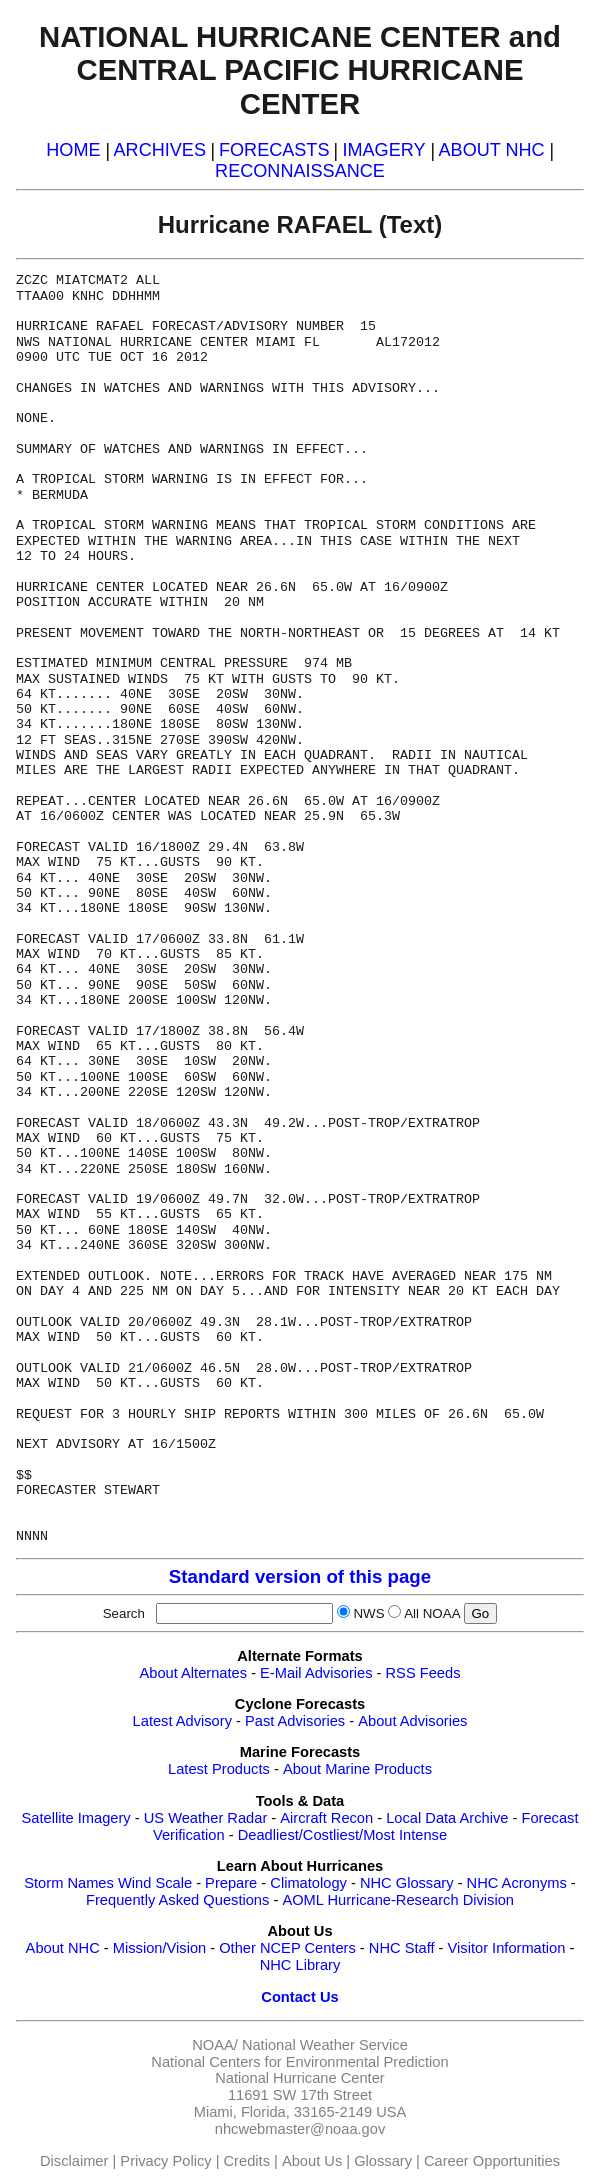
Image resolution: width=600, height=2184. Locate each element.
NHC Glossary (407, 1883)
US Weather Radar (206, 1818)
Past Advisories (295, 1721)
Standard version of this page (300, 1576)
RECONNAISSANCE (300, 171)
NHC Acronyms (517, 1883)
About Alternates (194, 1673)
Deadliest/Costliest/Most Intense (342, 1835)
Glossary (383, 2161)
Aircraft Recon (326, 1818)
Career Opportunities (492, 2161)
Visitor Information (507, 1948)
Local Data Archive (447, 1818)
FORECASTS (274, 150)
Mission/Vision (159, 1948)
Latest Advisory (182, 1721)
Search (128, 1613)
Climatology (308, 1883)
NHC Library (300, 1965)
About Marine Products (357, 1769)
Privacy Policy (165, 2161)
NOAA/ (215, 2045)
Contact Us (299, 1997)
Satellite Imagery (76, 1818)
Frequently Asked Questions (177, 1900)
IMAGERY (383, 150)
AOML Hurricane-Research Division (398, 1900)
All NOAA (432, 1613)
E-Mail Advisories (316, 1673)
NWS (368, 1613)
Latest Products (219, 1769)
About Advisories (412, 1721)
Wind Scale (155, 1883)
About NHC (63, 1948)
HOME (73, 150)
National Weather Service (325, 2045)
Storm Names (69, 1883)
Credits (247, 2161)
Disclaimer (74, 2161)
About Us (312, 2161)
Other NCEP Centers (287, 1948)
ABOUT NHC (492, 150)
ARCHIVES (160, 150)
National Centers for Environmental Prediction (299, 2062)
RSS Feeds (423, 1673)
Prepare (231, 1883)
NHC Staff (402, 1948)
